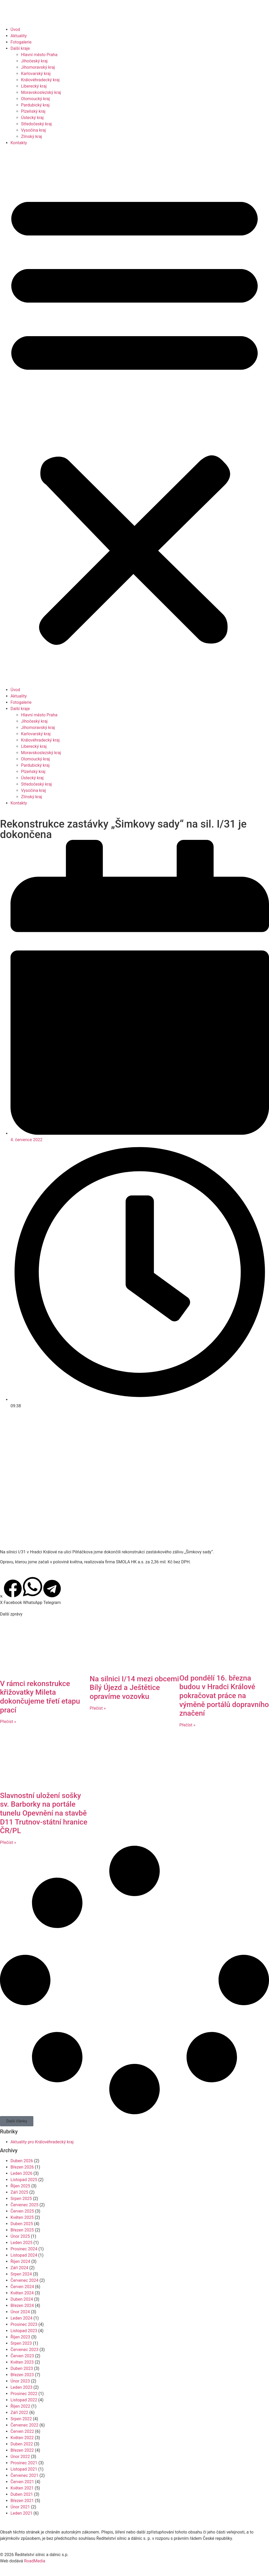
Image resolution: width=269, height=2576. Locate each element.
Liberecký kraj (34, 86)
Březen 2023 (22, 2374)
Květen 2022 (22, 2437)
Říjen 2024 (20, 2261)
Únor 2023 (20, 2381)
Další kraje (20, 48)
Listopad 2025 (24, 2179)
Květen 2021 (22, 2488)
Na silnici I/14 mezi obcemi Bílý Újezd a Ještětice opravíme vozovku (134, 1688)
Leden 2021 (21, 2513)
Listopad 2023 (24, 2330)
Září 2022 (19, 2412)
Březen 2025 (22, 2230)
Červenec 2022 (24, 2425)
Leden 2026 (21, 2173)
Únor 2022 (20, 2456)
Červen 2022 (22, 2431)
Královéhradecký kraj (40, 79)
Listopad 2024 (24, 2255)
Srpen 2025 (21, 2198)
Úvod (15, 29)
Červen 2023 (22, 2355)
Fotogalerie (21, 42)
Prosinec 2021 (24, 2462)
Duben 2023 (22, 2368)
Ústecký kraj (32, 117)
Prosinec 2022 (24, 2393)
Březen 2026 (22, 2167)
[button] (134, 416)
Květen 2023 (22, 2362)
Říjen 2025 (20, 2185)
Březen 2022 (22, 2450)
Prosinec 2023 (24, 2324)
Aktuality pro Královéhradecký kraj (42, 2141)
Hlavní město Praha (39, 54)
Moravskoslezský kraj (41, 92)
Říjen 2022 (20, 2406)
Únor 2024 (20, 2311)
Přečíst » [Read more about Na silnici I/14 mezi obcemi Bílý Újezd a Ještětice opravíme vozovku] (98, 1708)
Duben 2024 (22, 2299)
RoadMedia (34, 2560)
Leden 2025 (21, 2242)
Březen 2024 (22, 2305)
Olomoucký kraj (35, 98)
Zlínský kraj (31, 136)
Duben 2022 (22, 2443)
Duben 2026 (22, 2160)
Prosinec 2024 (24, 2248)
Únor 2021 (20, 2506)
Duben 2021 (22, 2494)
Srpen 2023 (21, 2343)
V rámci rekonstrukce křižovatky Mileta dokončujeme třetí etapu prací (40, 1696)
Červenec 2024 (24, 2280)
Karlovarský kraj (35, 73)
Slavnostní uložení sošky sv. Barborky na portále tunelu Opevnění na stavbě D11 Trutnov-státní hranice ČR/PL (43, 1813)
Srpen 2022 (21, 2418)
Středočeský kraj (36, 123)
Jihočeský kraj (34, 60)
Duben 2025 (22, 2223)
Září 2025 (19, 2192)
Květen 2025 (22, 2217)
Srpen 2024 (21, 2274)
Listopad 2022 (24, 2399)
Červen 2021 (22, 2481)
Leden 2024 (21, 2318)
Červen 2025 (22, 2211)
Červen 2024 (22, 2286)
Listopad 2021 (24, 2469)
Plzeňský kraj (33, 111)
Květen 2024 (22, 2292)
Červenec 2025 (24, 2204)
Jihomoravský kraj (38, 67)
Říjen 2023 (20, 2336)
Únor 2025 (20, 2236)
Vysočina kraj (33, 130)
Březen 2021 (22, 2500)
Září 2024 (19, 2267)
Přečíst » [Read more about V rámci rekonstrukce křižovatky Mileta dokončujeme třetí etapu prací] (8, 1721)
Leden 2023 (21, 2387)
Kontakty (19, 142)
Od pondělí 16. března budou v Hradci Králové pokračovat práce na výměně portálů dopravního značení (224, 1696)
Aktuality (19, 35)
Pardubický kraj (35, 105)
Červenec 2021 (24, 2475)
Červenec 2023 (24, 2349)
